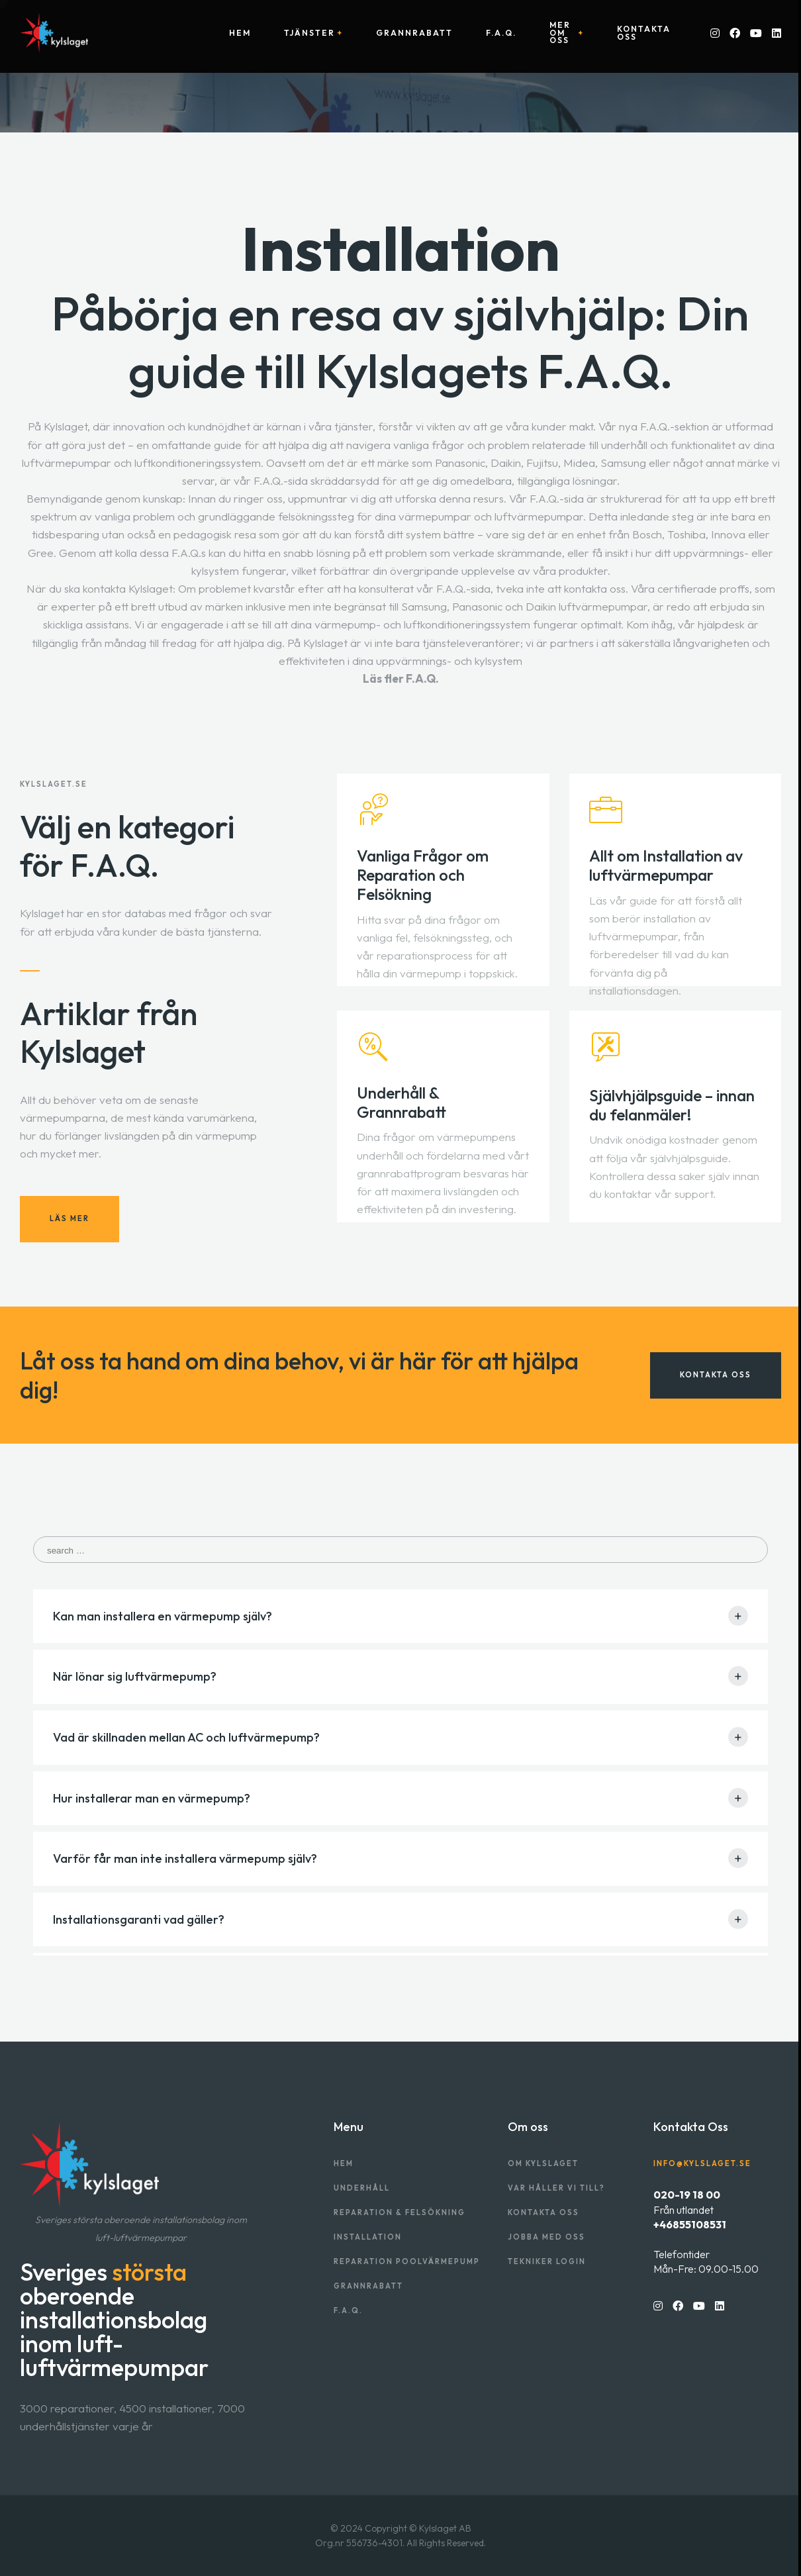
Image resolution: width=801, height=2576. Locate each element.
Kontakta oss (644, 33)
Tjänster (309, 33)
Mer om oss (560, 33)
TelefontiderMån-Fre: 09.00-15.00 (706, 2261)
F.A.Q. (501, 33)
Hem (240, 33)
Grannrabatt (414, 33)
